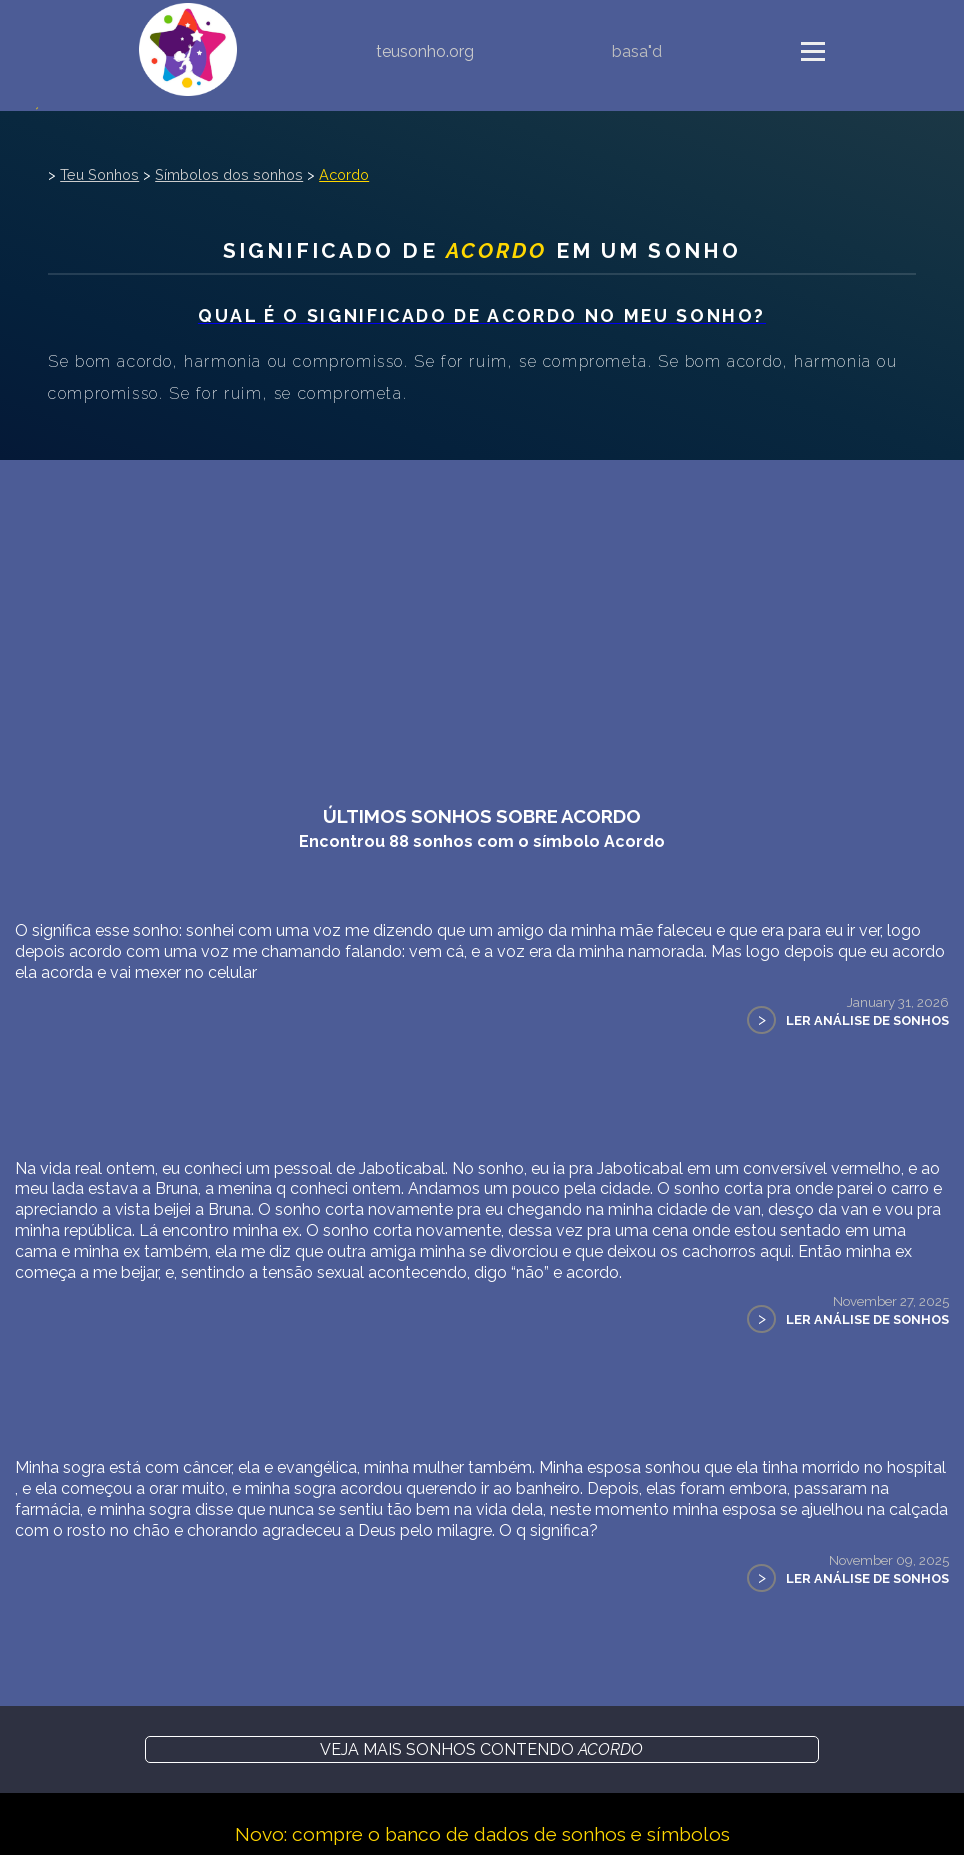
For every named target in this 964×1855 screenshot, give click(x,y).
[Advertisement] (482, 610)
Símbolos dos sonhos (229, 174)
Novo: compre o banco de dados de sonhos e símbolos (482, 1834)
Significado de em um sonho (482, 250)
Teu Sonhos (99, 174)
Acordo (344, 174)
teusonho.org (425, 51)
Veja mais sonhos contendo (481, 1749)
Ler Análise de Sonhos (867, 1020)
